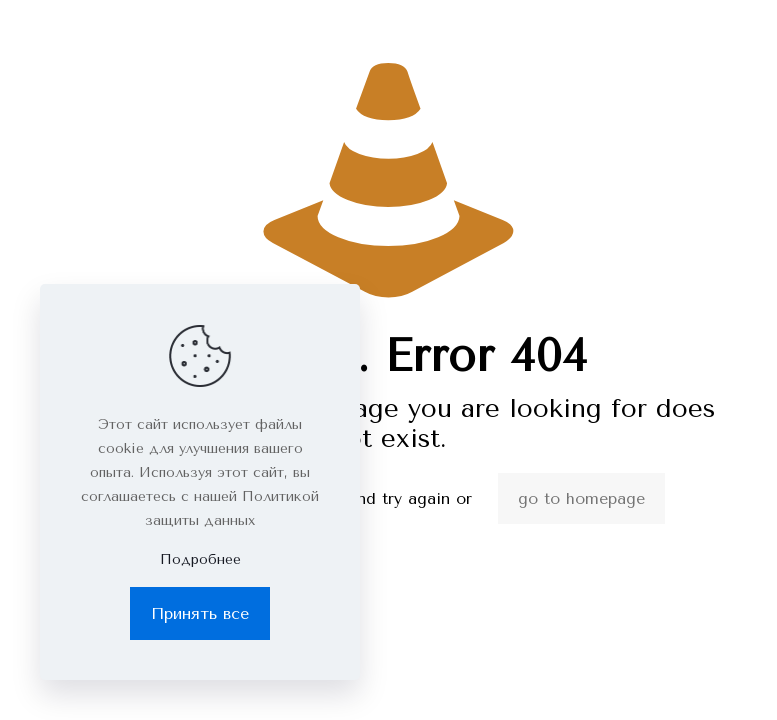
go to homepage (581, 498)
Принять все (200, 613)
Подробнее (200, 559)
